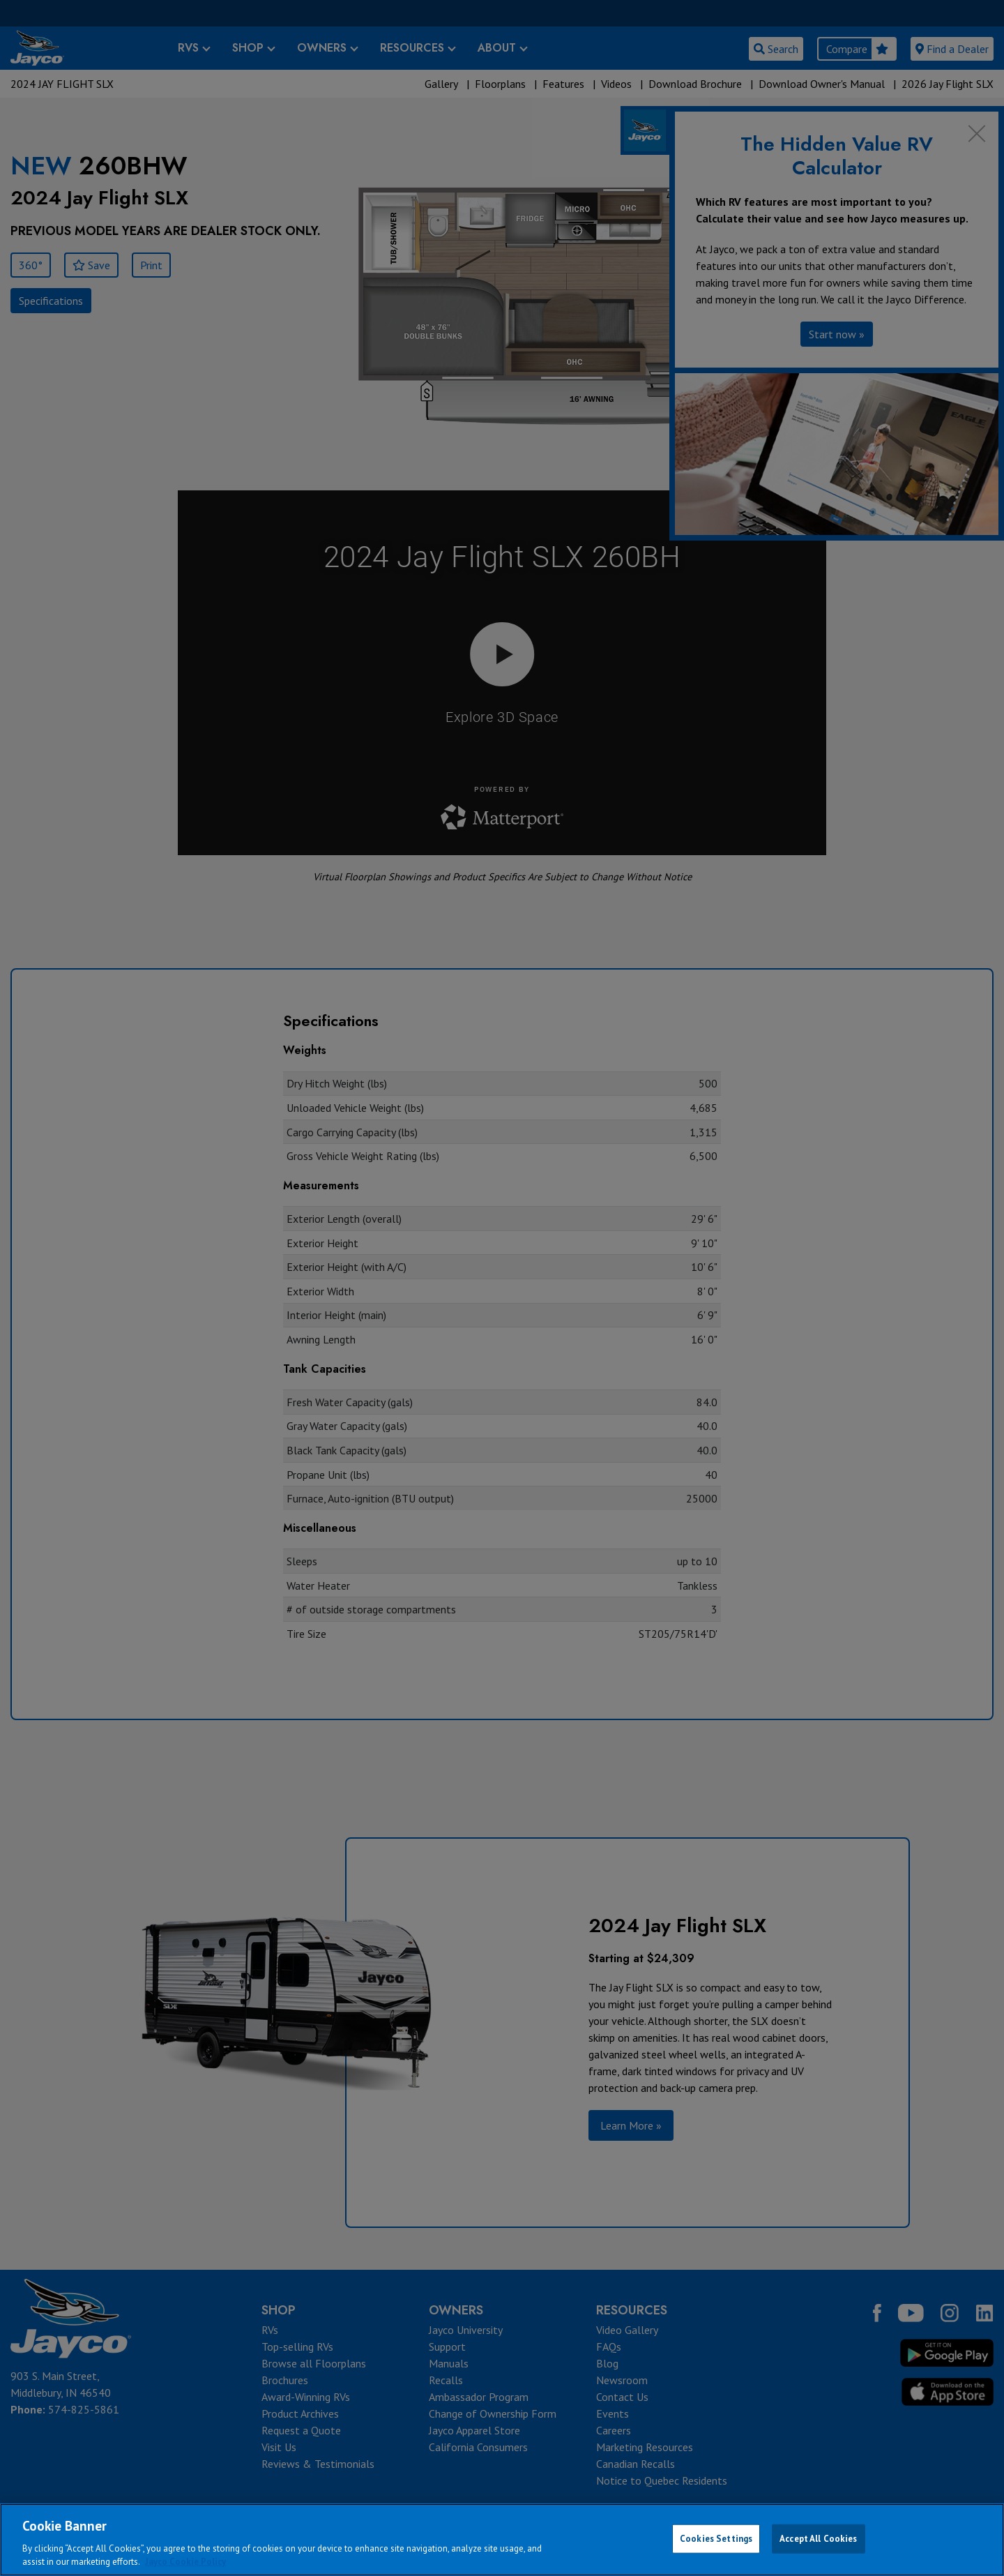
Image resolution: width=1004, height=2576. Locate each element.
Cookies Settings (716, 2539)
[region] (502, 2539)
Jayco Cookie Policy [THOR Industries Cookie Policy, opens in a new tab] (185, 2562)
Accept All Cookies (818, 2539)
